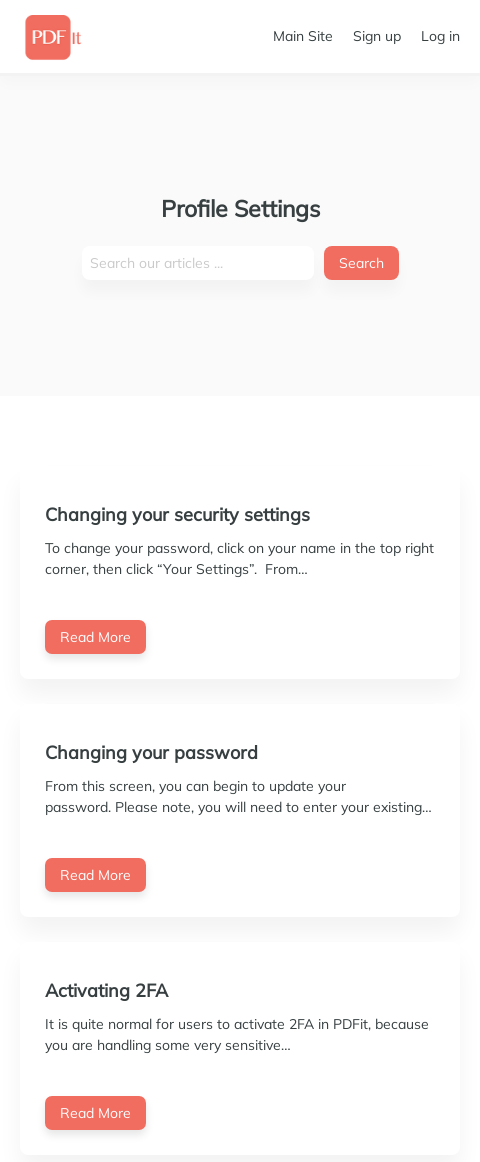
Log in (440, 36)
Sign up (377, 36)
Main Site (303, 36)
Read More (95, 637)
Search (361, 263)
